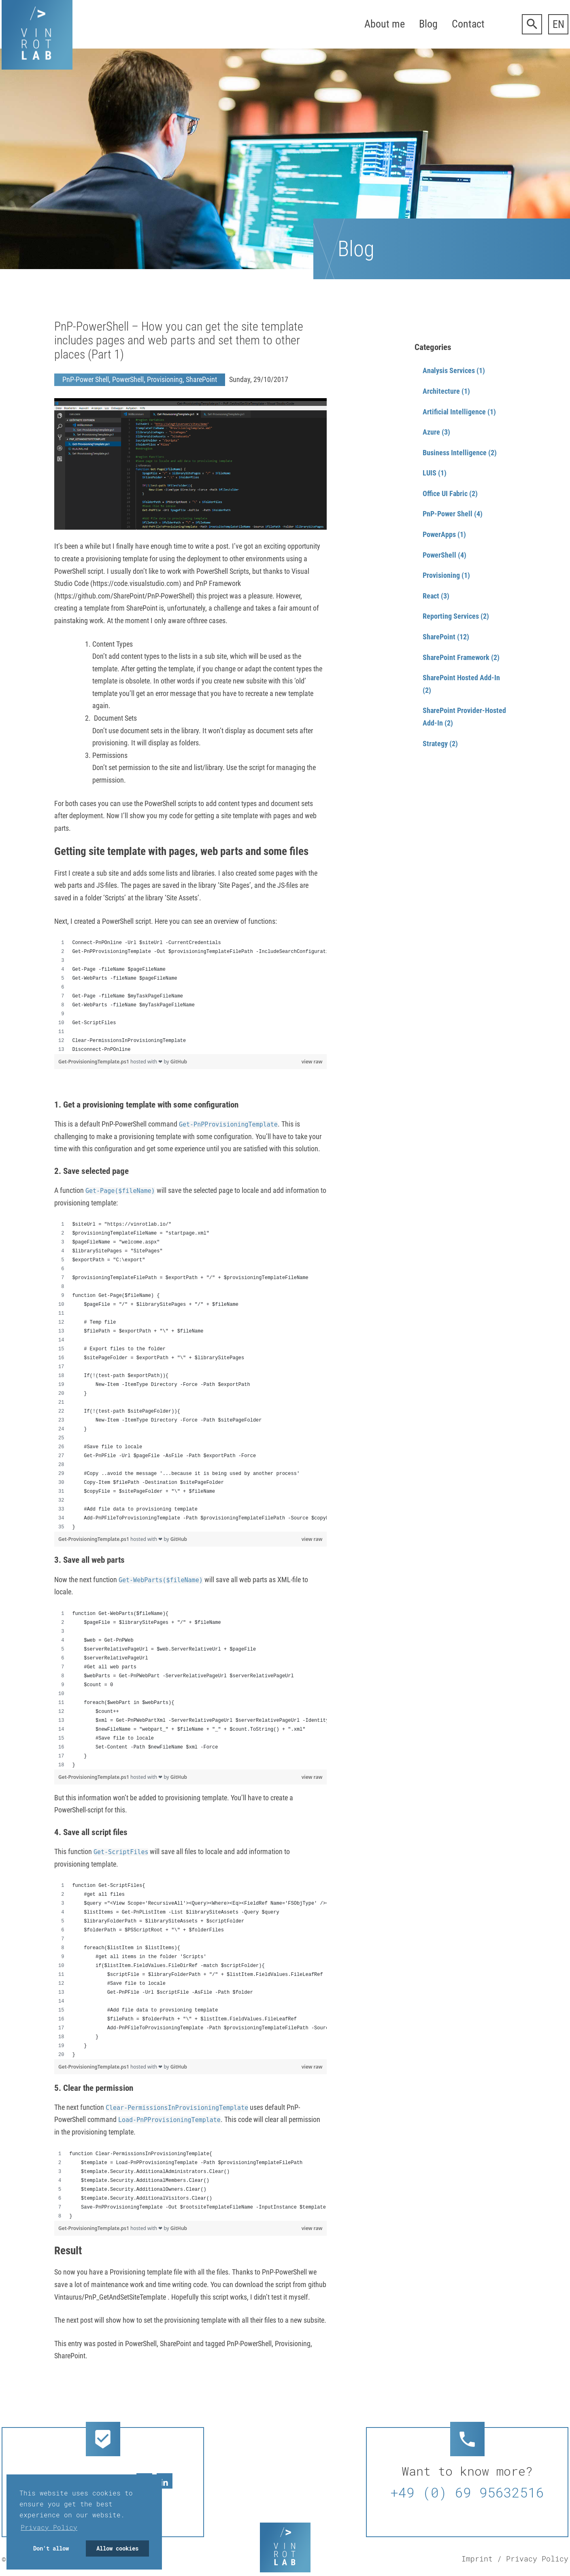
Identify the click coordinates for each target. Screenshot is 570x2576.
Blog (428, 24)
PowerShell (128, 379)
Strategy (435, 743)
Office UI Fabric (445, 493)
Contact (468, 24)
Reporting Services (451, 616)
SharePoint (201, 379)
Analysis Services (449, 370)
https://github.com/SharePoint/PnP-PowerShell (124, 596)
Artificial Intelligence (454, 411)
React (431, 596)
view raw (312, 1061)
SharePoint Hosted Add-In (461, 677)
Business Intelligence (455, 452)
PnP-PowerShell (249, 2343)
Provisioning (165, 379)
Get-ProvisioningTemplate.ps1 (94, 1061)
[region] (190, 996)
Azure (431, 432)
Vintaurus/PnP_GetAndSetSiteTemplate (111, 2297)
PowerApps (439, 534)
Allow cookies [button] (117, 2548)
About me (384, 24)
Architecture (441, 391)
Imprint (477, 2558)
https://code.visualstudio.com (136, 583)
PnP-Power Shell (85, 379)
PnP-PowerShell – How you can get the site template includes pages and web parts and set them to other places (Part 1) (178, 340)
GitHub (178, 1061)
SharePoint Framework (456, 657)
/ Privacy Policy (532, 2558)
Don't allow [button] (51, 2548)
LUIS (429, 473)
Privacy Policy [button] (49, 2527)
